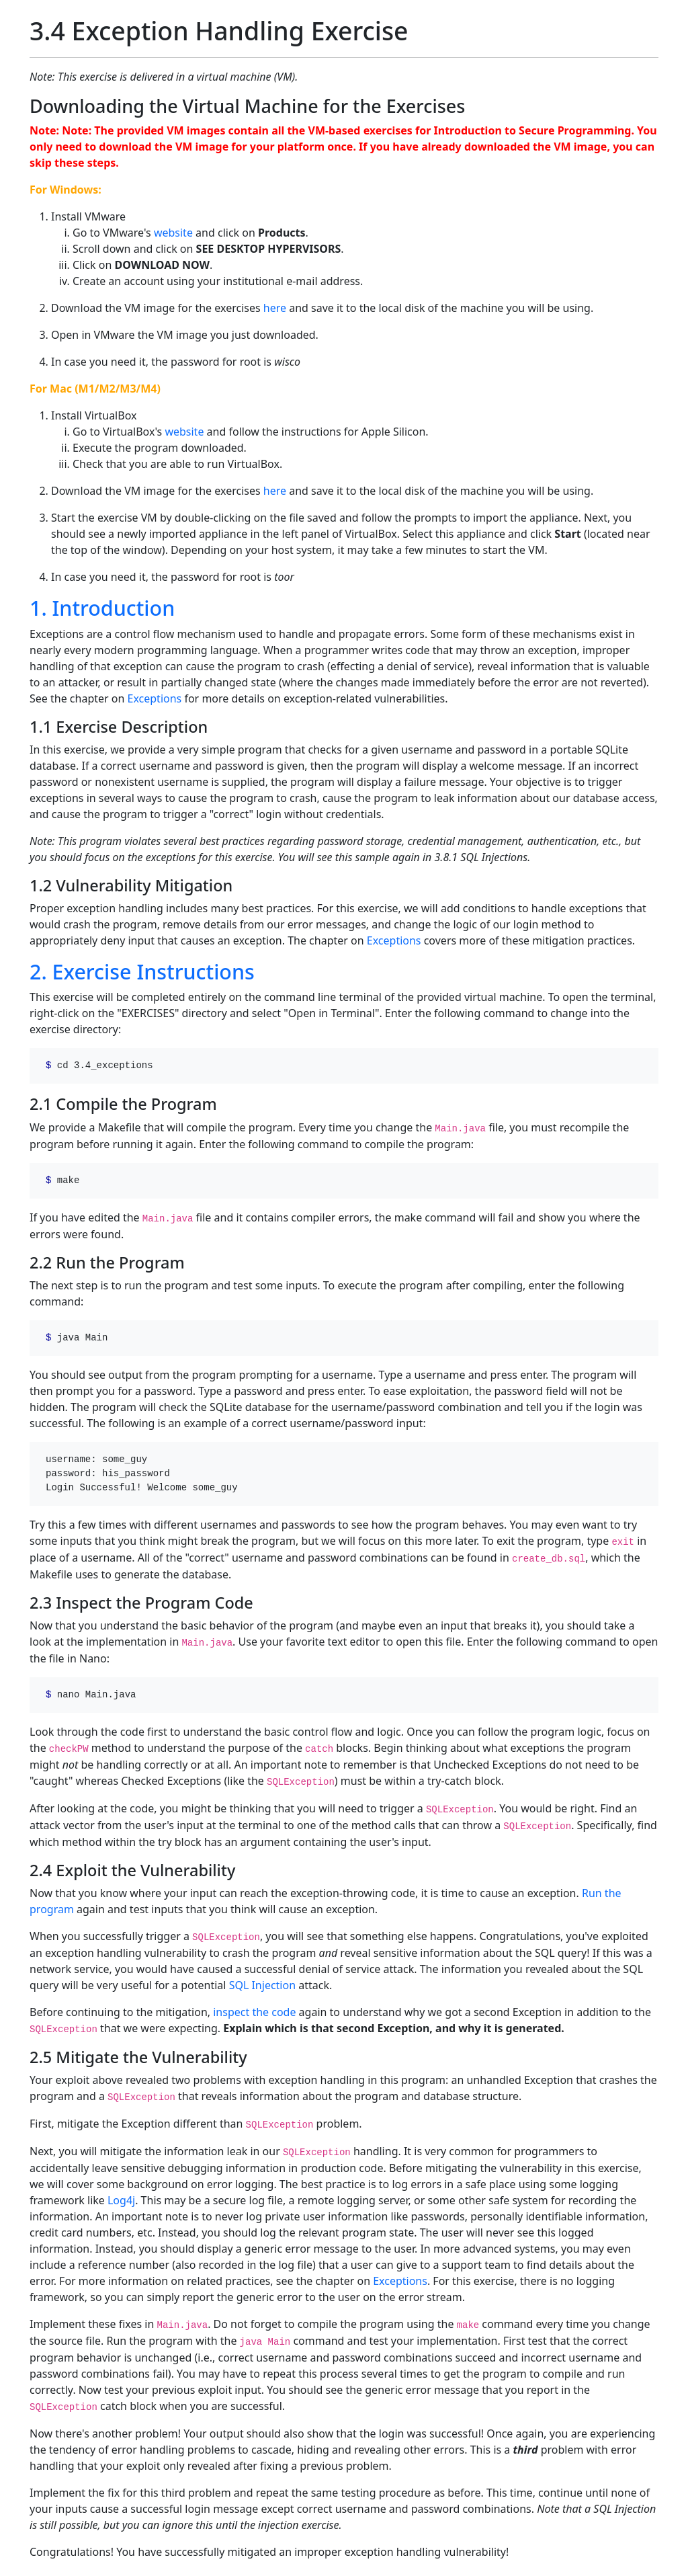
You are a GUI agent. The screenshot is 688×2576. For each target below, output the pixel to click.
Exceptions (155, 698)
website (173, 232)
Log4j (121, 2200)
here (274, 307)
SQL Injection (262, 1985)
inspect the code (254, 2012)
